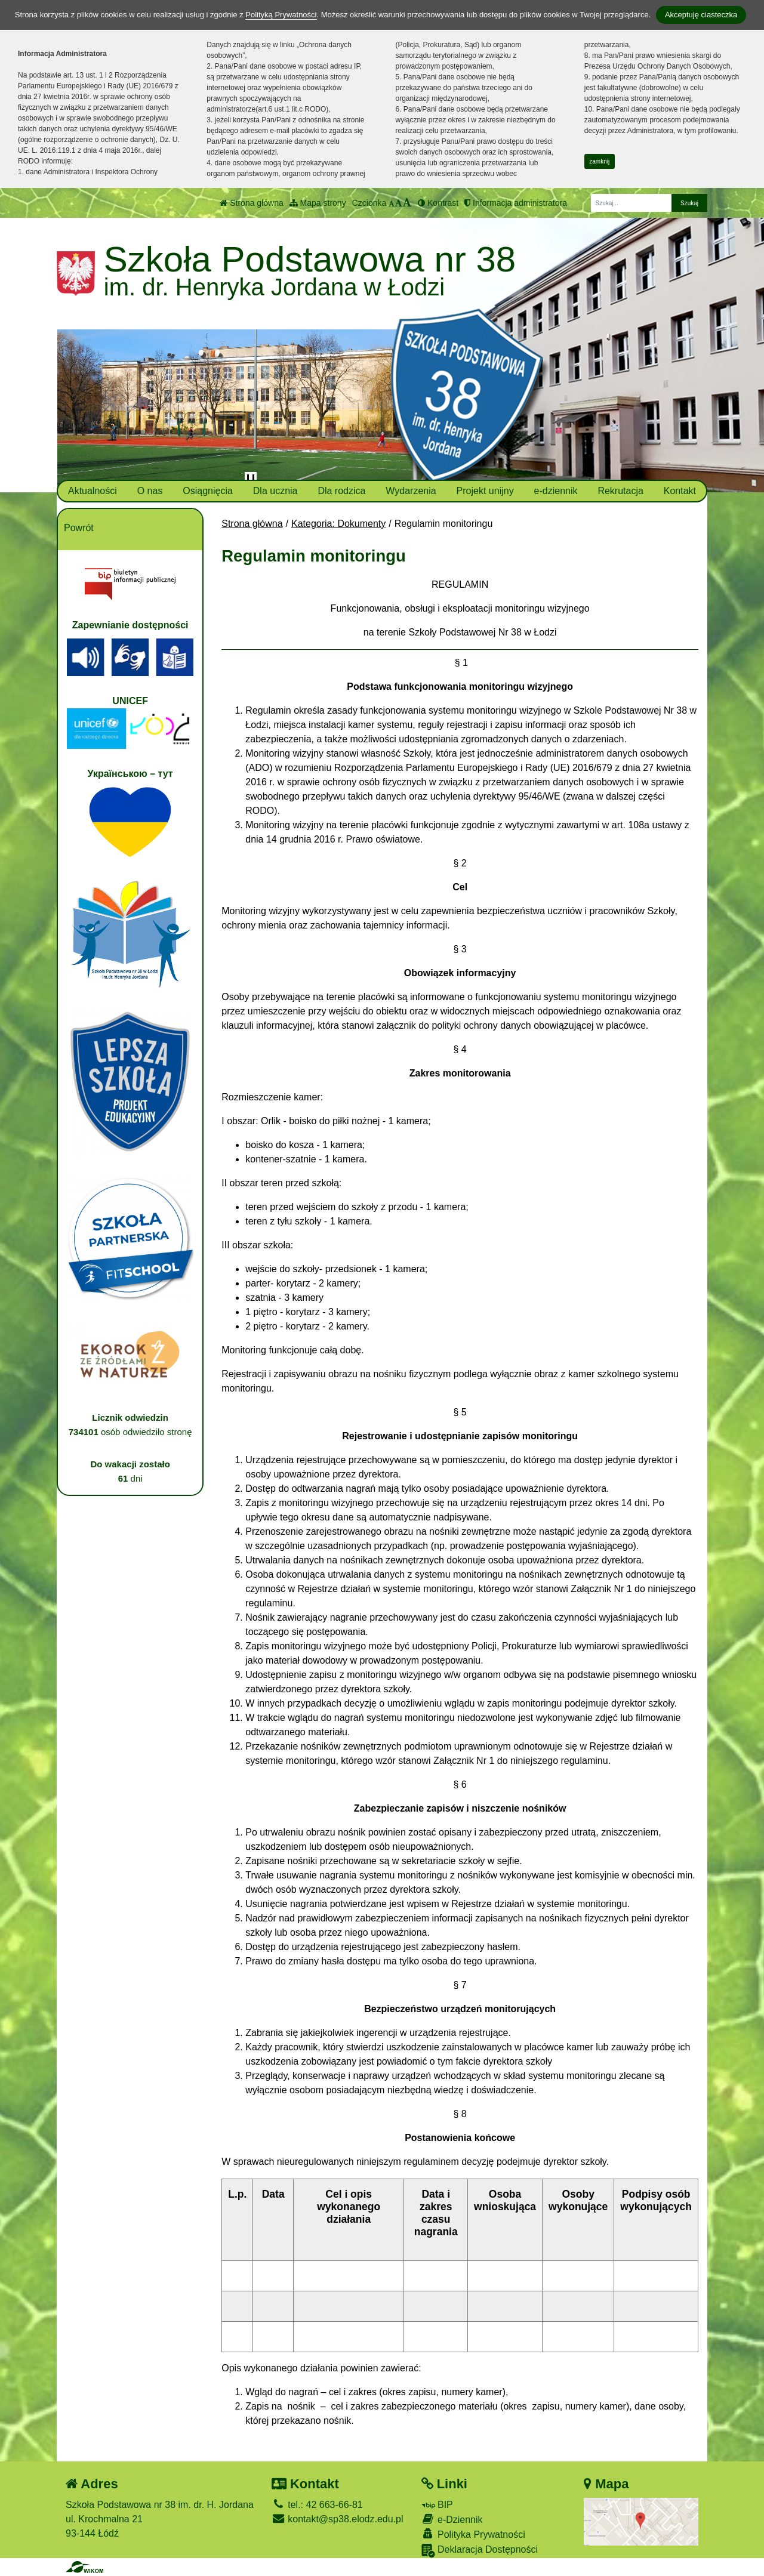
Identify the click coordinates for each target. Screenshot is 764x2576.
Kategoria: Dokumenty (338, 524)
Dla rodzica (341, 491)
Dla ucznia (275, 491)
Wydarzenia (411, 491)
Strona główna (251, 203)
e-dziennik (556, 491)
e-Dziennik (452, 2519)
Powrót (79, 528)
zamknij (599, 161)
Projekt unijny (485, 491)
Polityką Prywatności (280, 14)
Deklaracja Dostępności (479, 2551)
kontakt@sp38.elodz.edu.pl (337, 2519)
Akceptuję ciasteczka (701, 14)
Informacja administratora (515, 203)
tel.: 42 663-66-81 (317, 2505)
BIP (437, 2505)
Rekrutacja (620, 491)
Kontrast (438, 203)
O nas (150, 491)
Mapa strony (317, 203)
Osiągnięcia (208, 491)
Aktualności (92, 491)
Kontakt (680, 491)
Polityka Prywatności (473, 2534)
